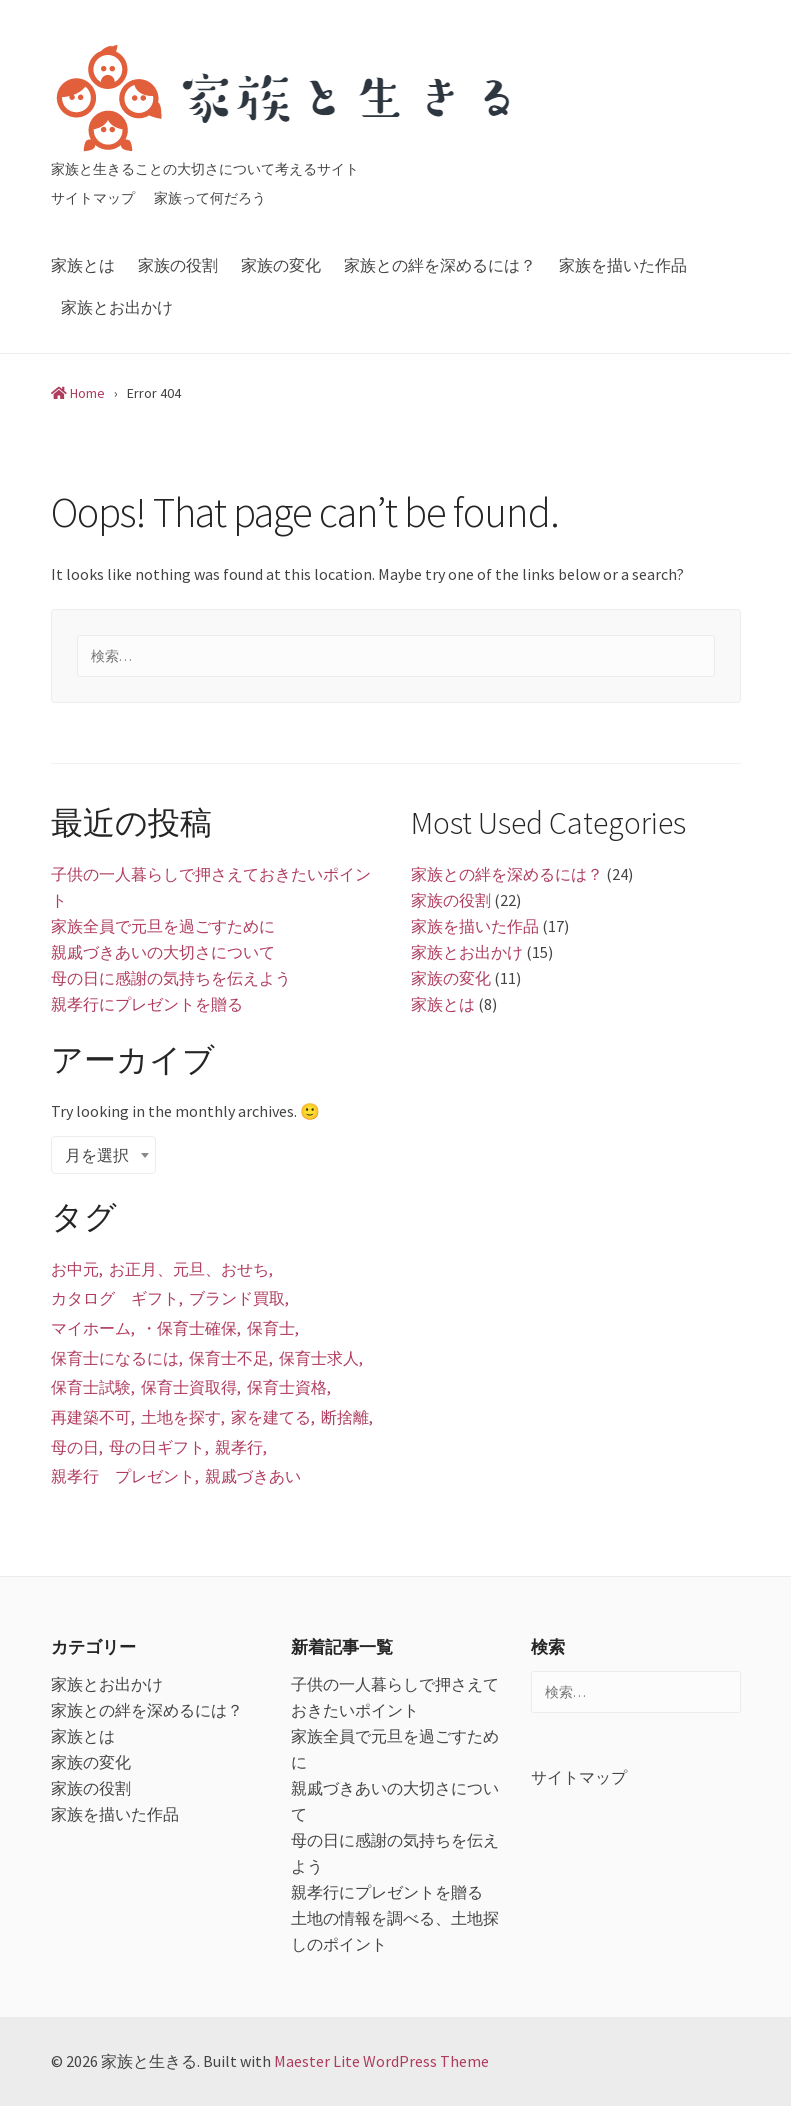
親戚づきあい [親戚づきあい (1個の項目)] (253, 1476)
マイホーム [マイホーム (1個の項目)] (91, 1328)
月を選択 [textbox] (97, 1155)
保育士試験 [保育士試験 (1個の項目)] (91, 1387)
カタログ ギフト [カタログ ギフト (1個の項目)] (115, 1298)
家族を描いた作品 (623, 265)
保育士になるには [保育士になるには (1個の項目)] (115, 1358)
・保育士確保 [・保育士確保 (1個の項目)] (189, 1328)
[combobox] (103, 1155)
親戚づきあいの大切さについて (163, 952)
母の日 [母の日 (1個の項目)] (75, 1447)
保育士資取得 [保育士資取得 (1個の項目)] (189, 1387)
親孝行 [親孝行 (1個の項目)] (239, 1447)
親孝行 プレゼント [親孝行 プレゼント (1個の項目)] (123, 1476)
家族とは (83, 265)
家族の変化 (281, 265)
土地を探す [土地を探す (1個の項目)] (181, 1417)
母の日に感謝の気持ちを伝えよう (171, 978)
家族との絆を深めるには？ (440, 265)
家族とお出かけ (117, 307)
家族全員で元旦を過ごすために (163, 926)
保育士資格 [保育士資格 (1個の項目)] (287, 1387)
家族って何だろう (210, 198)
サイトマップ (93, 198)
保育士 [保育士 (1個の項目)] (271, 1328)
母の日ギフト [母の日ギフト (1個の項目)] (157, 1447)
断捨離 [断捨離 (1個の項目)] (345, 1417)
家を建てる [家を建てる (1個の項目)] (271, 1417)
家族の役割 (178, 265)
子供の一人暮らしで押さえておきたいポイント (211, 887)
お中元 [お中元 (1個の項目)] (75, 1269)
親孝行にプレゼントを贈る (147, 1004)
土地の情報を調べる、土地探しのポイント (395, 1931)
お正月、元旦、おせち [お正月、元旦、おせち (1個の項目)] (189, 1269)
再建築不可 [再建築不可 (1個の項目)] (91, 1417)
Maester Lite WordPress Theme (381, 2061)
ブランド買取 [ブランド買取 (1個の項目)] (237, 1298)
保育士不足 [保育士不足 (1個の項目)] (229, 1358)
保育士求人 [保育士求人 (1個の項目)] (319, 1358)
